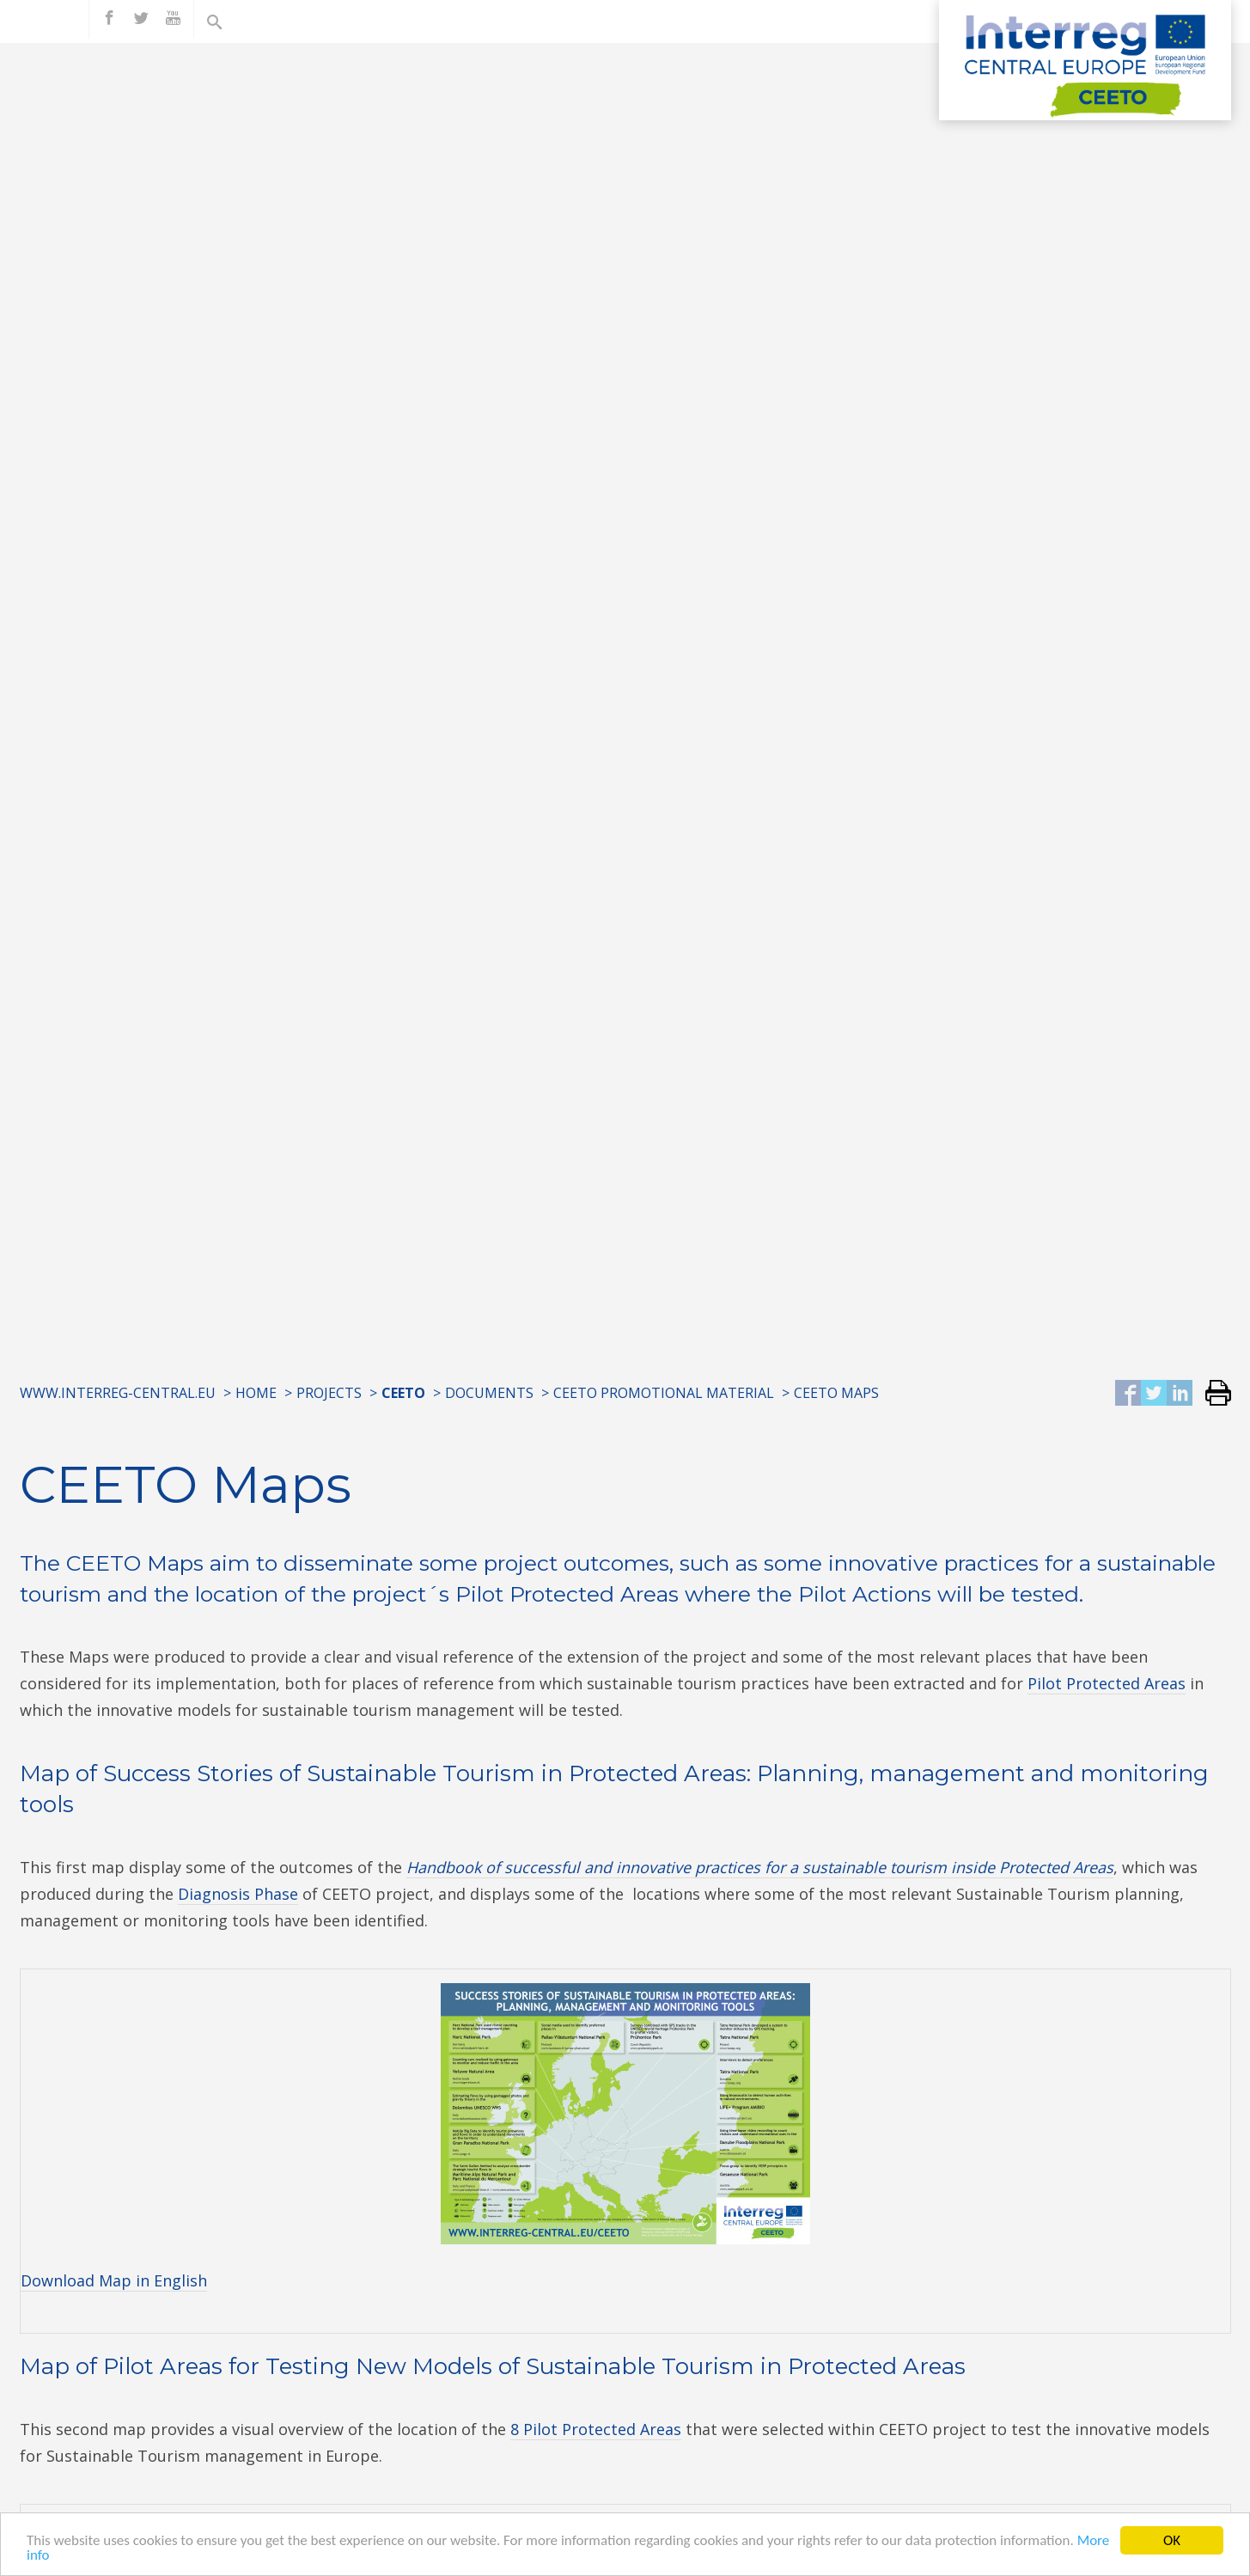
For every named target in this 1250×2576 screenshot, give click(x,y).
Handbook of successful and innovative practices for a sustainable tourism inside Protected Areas (759, 1867)
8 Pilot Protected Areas (595, 2429)
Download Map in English (114, 2280)
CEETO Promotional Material (663, 1392)
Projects (329, 1392)
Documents (489, 1392)
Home (256, 1392)
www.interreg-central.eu (118, 1392)
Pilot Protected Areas (1106, 1683)
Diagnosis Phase (238, 1893)
